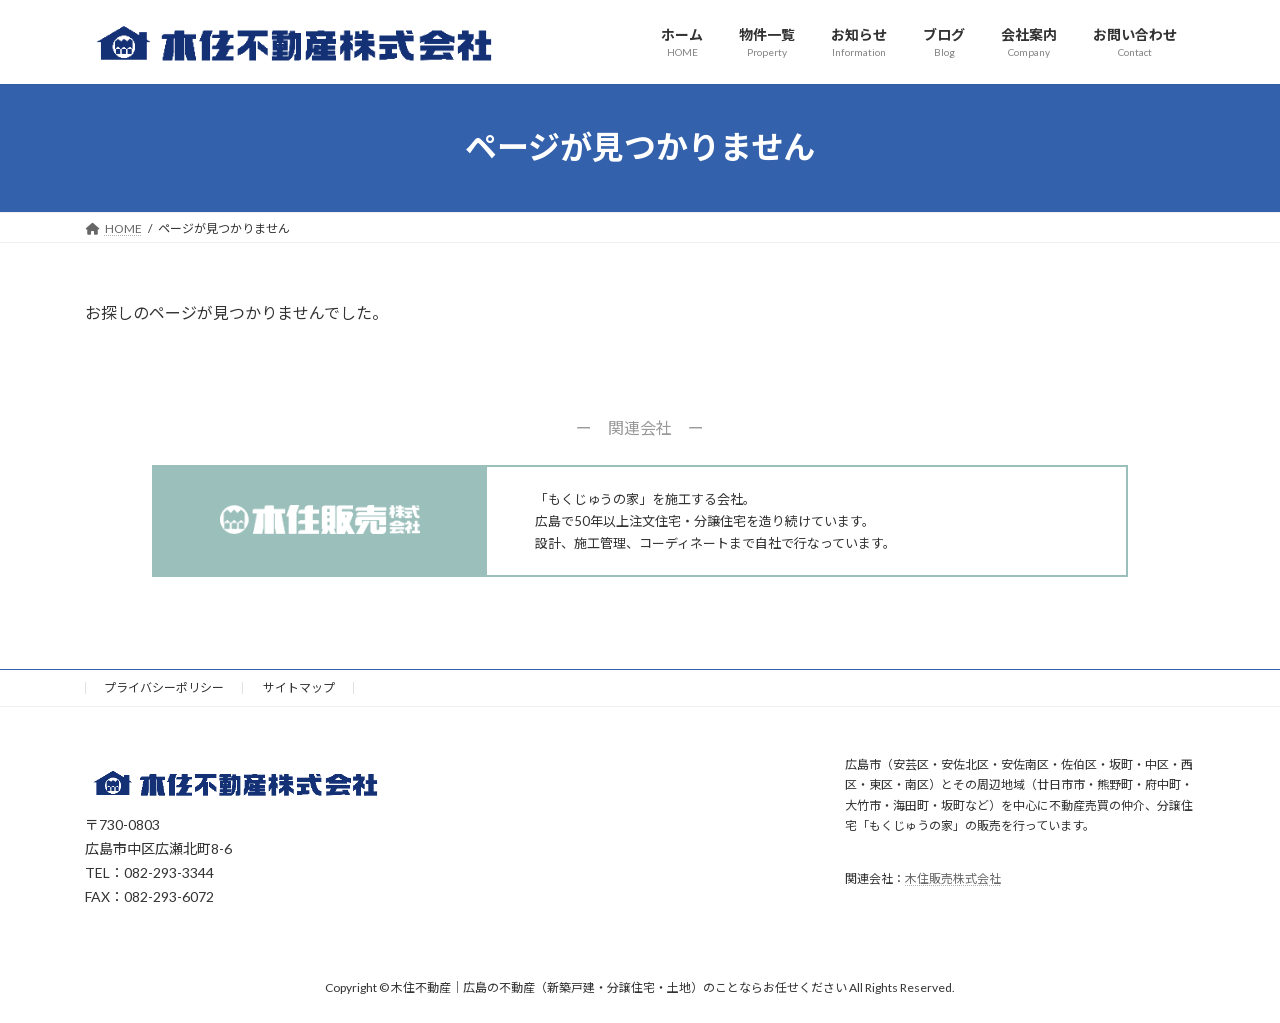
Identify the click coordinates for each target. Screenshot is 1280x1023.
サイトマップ (299, 687)
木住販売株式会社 (953, 878)
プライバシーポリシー (164, 687)
